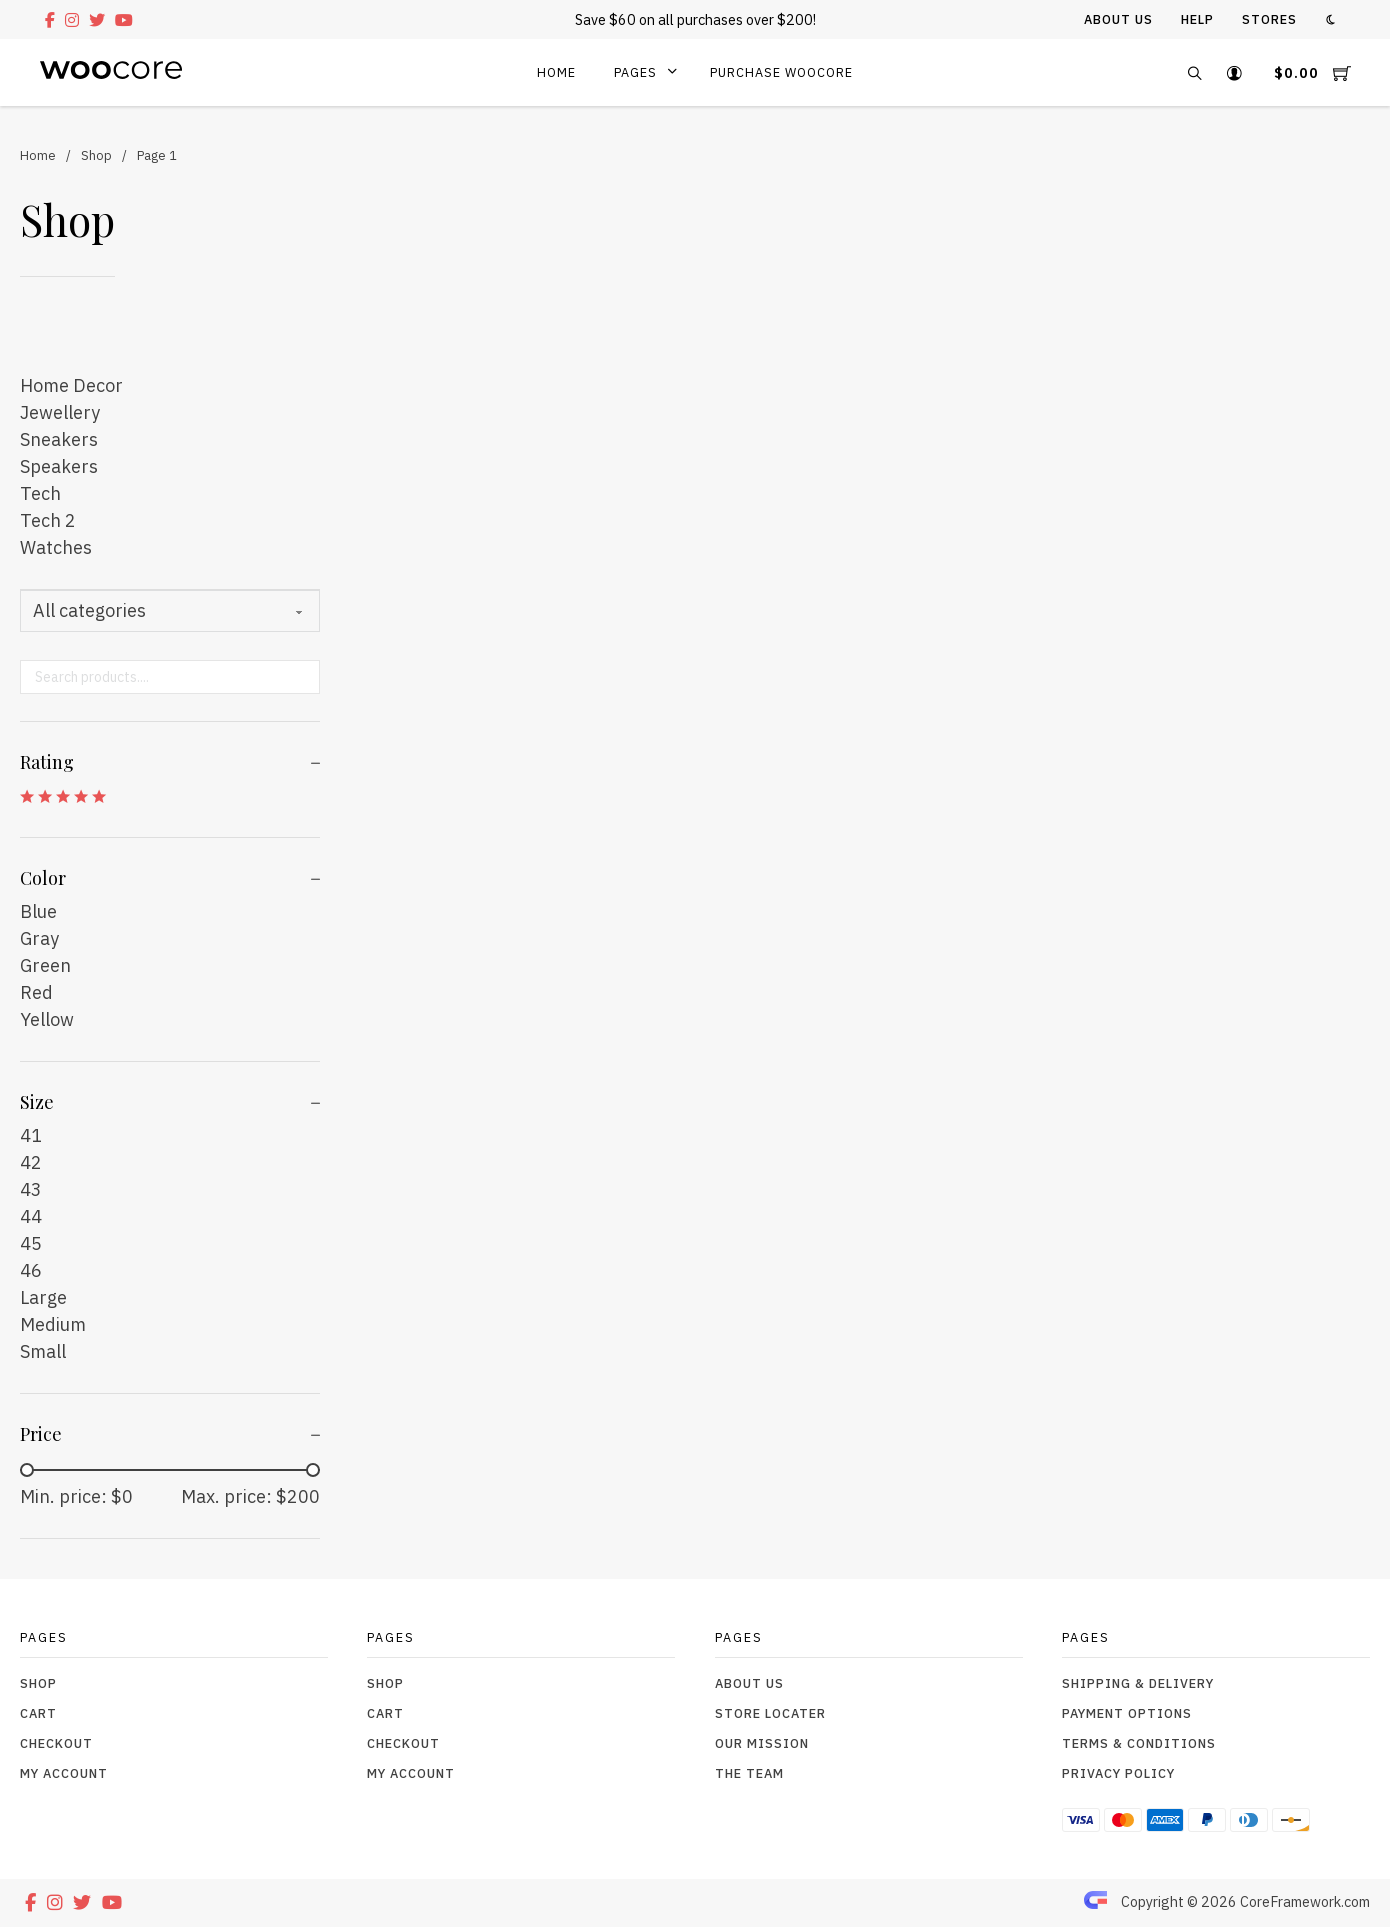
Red (36, 992)
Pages (635, 72)
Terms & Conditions (1139, 1743)
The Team (749, 1773)
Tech (40, 493)
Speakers (59, 466)
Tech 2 (48, 520)
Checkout (56, 1743)
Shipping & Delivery (1138, 1683)
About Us (1118, 19)
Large (43, 1297)
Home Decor (71, 385)
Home (556, 72)
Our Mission (762, 1743)
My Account (64, 1773)
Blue (38, 911)
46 (31, 1270)
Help (1197, 19)
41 (31, 1135)
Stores (1269, 19)
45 (31, 1243)
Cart (38, 1713)
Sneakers (59, 439)
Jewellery (60, 412)
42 (31, 1162)
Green (45, 965)
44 (31, 1216)
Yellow (47, 1019)
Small (43, 1351)
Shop (96, 155)
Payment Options (1127, 1713)
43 (31, 1189)
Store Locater (770, 1713)
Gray (39, 938)
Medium (53, 1324)
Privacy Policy (1118, 1773)
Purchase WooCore (781, 72)
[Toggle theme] (1330, 19)
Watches (56, 547)
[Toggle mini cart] (1312, 72)
